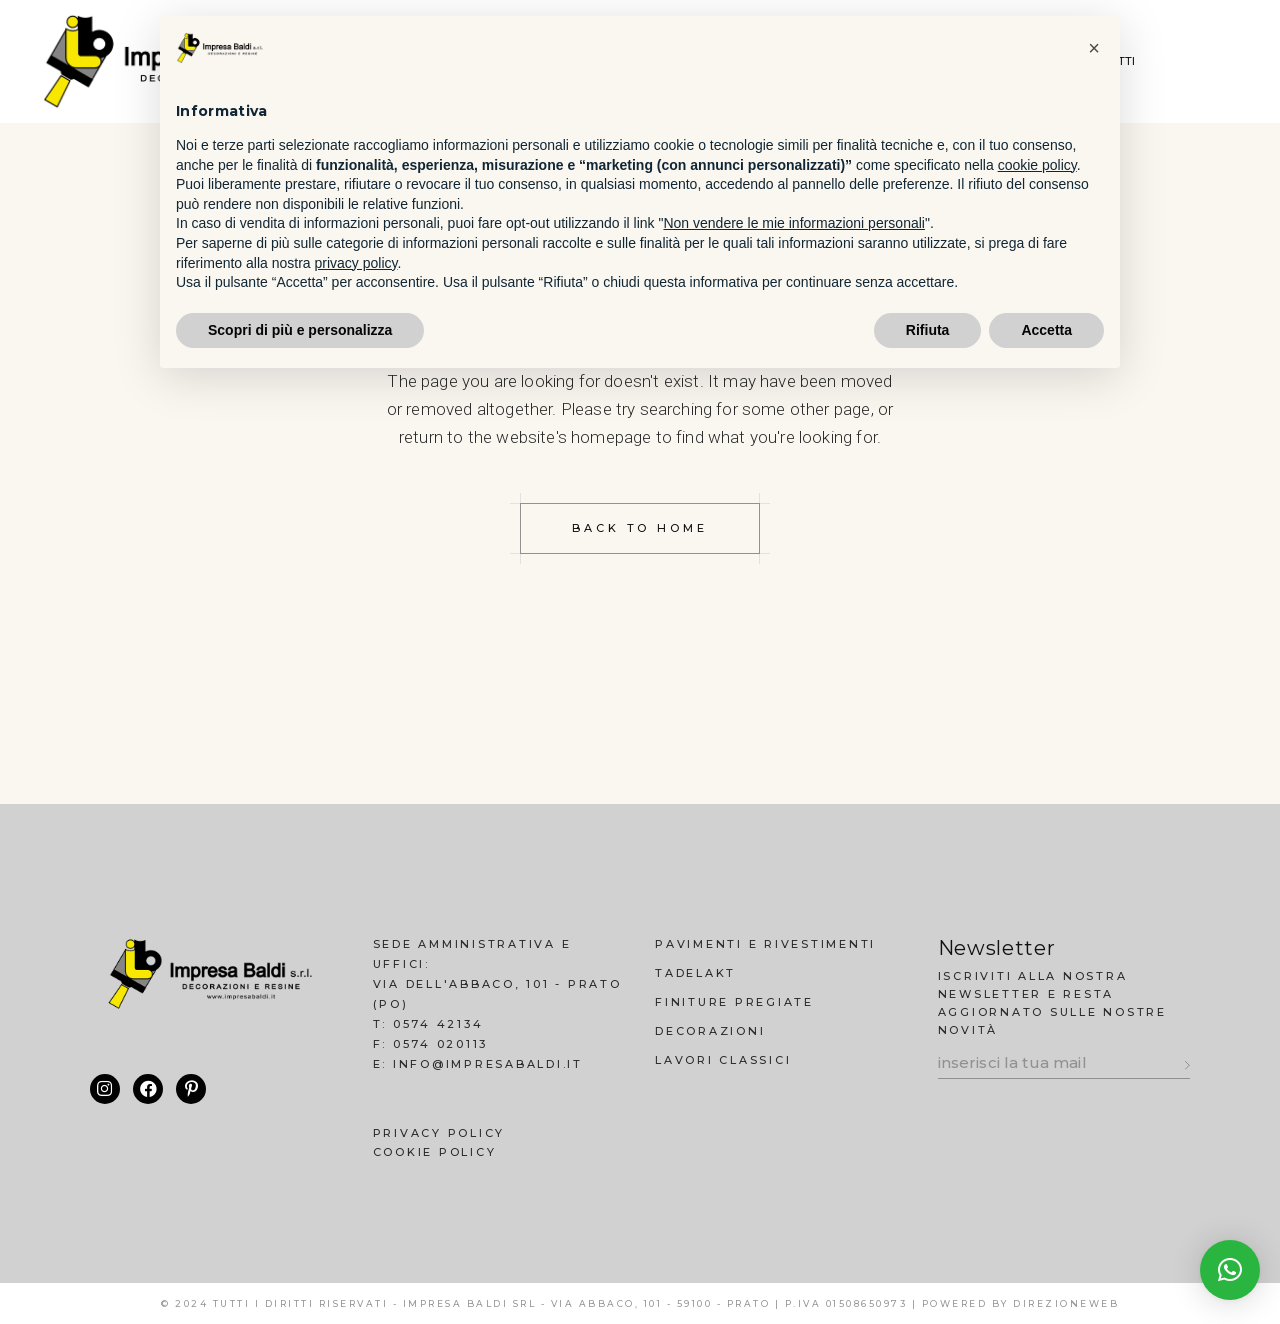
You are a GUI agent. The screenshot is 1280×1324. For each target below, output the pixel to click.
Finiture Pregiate (734, 1002)
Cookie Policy (435, 1152)
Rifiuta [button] (928, 330)
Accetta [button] (1046, 330)
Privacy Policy (439, 1133)
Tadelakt (695, 973)
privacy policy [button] (356, 263)
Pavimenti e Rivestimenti (765, 944)
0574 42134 (438, 1024)
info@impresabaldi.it (488, 1064)
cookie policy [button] (1037, 165)
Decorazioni (710, 1031)
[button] (1230, 1270)
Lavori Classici (723, 1060)
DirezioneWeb (1066, 1303)
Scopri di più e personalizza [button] (300, 330)
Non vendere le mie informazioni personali (793, 223)
